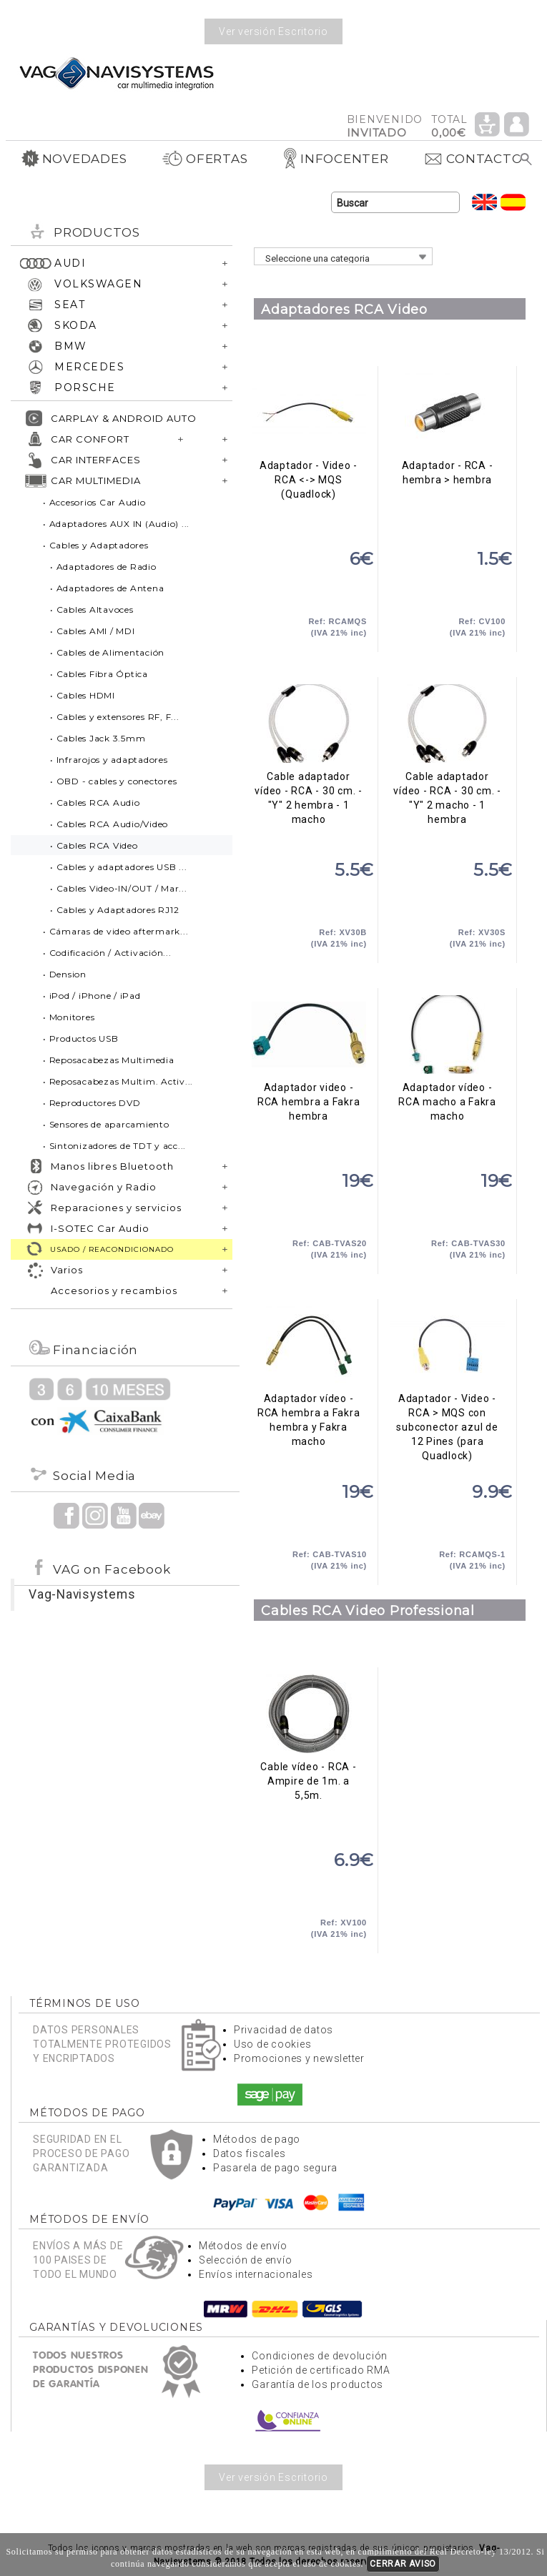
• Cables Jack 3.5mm (97, 738)
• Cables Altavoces (92, 609)
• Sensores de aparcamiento (106, 1124)
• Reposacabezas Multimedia (108, 1060)
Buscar (526, 159)
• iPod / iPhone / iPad (92, 995)
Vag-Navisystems (82, 1594)
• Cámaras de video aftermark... (115, 931)
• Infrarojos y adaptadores (109, 759)
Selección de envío (245, 2260)
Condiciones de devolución (320, 2356)
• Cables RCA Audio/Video (109, 824)
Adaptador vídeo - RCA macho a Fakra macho (447, 1034)
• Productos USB (80, 1038)
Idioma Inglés (484, 202)
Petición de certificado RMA (321, 2370)
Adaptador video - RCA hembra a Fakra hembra (308, 1034)
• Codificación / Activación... (107, 952)
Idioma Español (513, 202)
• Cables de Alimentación (107, 652)
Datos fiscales (249, 2153)
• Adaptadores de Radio (103, 566)
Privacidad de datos (283, 2029)
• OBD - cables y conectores (113, 781)
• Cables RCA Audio (95, 802)
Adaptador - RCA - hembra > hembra (447, 412)
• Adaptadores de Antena (107, 588)
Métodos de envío (243, 2245)
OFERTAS (204, 159)
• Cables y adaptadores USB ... (118, 867)
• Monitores (68, 1017)
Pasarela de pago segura (275, 2167)
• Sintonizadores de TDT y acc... (114, 1145)
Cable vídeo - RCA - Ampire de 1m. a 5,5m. (308, 1713)
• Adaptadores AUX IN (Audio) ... (116, 523)
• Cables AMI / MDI (92, 631)
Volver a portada (116, 72)
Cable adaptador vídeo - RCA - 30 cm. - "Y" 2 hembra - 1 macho (308, 723)
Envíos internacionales (256, 2274)
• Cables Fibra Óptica (99, 673)
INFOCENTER (335, 159)
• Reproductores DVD (91, 1102)
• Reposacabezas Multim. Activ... (118, 1081)
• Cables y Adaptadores (96, 545)
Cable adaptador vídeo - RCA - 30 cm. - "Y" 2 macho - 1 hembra (447, 723)
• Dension (65, 974)
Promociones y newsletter (299, 2058)
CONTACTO (472, 159)
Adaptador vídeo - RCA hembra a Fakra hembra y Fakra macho (308, 1345)
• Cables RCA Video (94, 845)
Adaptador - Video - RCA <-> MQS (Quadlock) (308, 412)
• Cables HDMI (82, 695)
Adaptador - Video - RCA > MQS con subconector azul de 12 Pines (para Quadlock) (447, 1345)
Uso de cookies (273, 2044)
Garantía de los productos (317, 2384)
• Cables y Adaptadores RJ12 (114, 909)
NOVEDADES (74, 159)
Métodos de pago (256, 2139)
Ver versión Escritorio (273, 31)
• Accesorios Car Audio (94, 502)
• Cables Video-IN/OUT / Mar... (118, 888)
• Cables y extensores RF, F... (114, 716)
